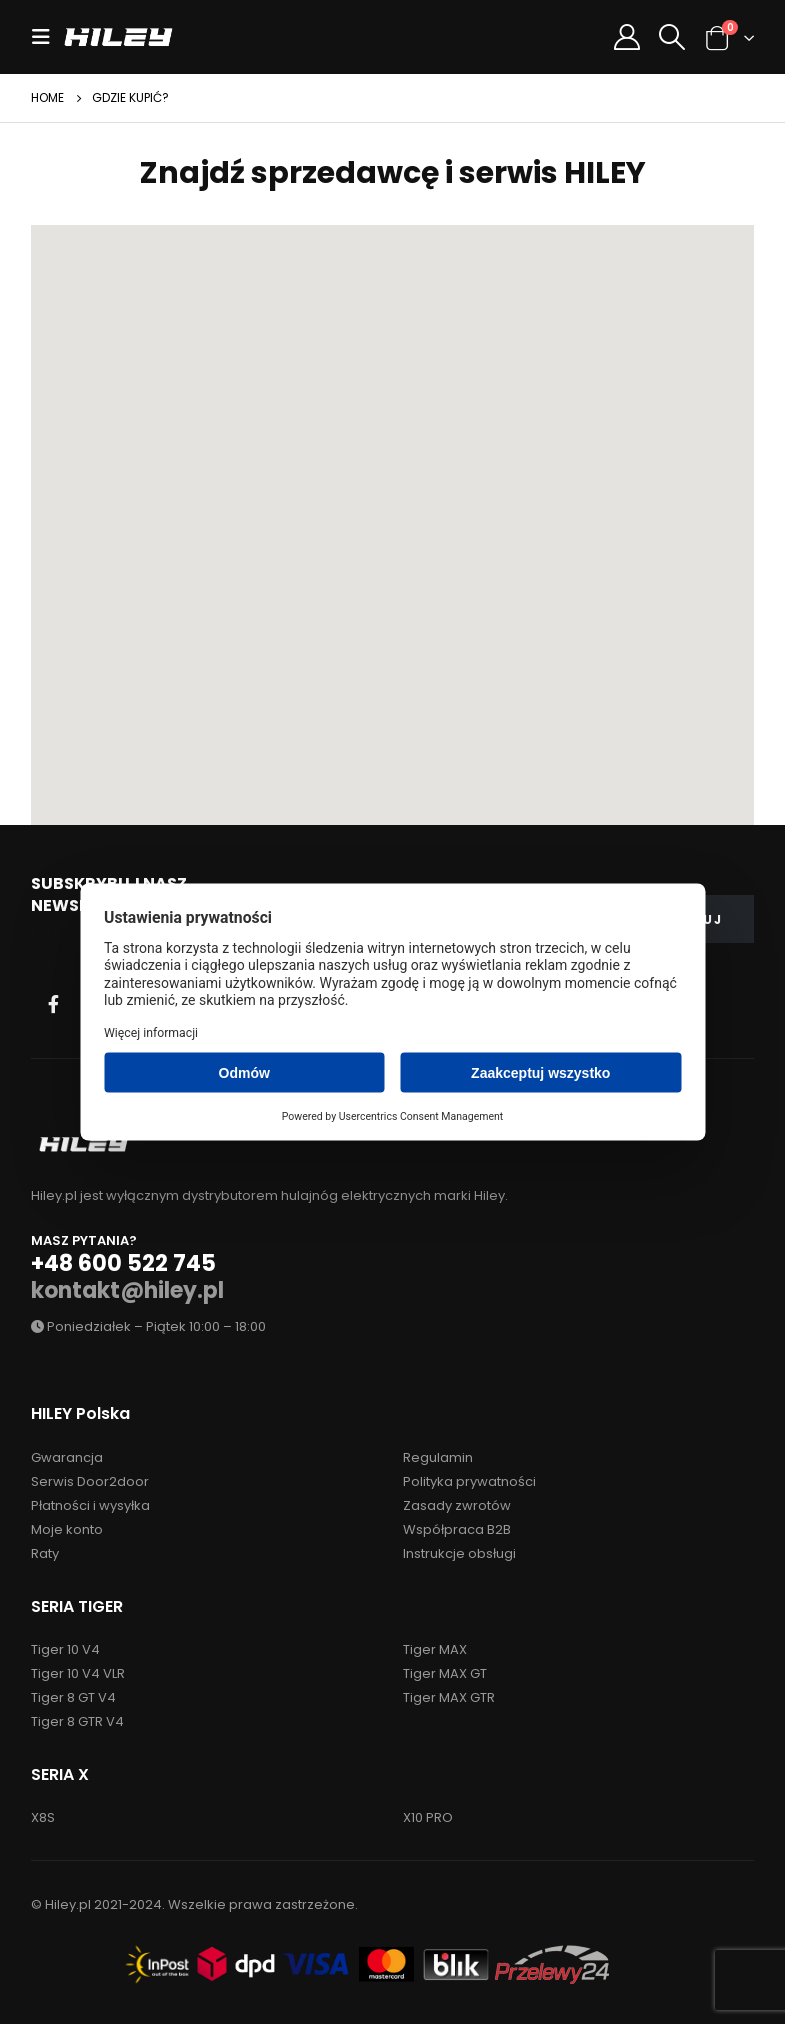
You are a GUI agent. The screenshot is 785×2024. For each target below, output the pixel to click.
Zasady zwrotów (457, 1505)
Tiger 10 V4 (65, 1649)
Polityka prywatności (469, 1481)
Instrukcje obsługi (459, 1553)
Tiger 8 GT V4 (73, 1697)
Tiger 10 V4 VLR (78, 1673)
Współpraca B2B (457, 1529)
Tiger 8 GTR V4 (77, 1721)
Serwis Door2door (90, 1481)
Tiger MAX (435, 1649)
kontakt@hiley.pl (127, 1290)
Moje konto (67, 1529)
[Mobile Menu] (47, 37)
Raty (45, 1553)
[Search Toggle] (672, 37)
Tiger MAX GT (445, 1673)
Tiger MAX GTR (449, 1697)
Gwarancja (67, 1457)
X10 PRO (428, 1817)
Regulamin (438, 1457)
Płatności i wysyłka (90, 1505)
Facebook (53, 1004)
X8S (43, 1817)
